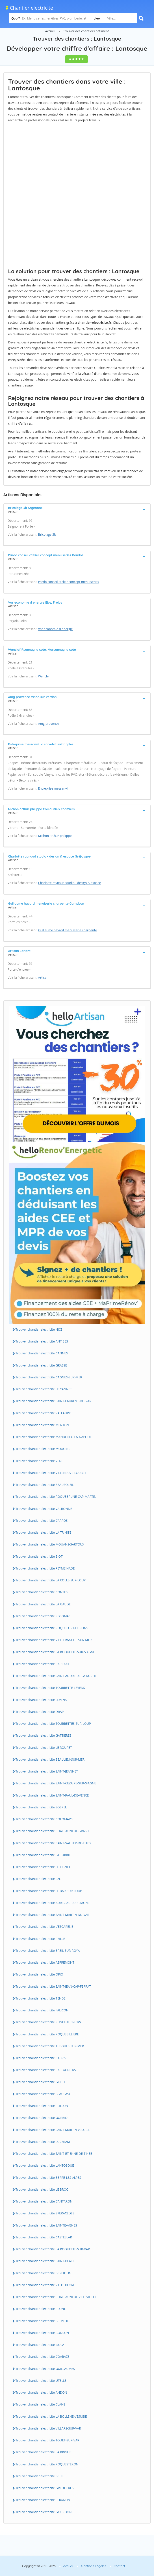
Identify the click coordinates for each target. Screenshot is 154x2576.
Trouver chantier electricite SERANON (42, 2500)
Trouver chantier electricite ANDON (41, 2392)
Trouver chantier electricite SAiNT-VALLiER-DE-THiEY (53, 1843)
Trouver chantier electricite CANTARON (43, 2201)
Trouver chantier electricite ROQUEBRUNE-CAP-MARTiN (55, 1496)
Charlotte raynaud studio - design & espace (69, 883)
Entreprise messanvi (53, 788)
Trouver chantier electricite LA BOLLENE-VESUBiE (51, 2416)
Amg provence (48, 723)
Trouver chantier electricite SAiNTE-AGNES (46, 2225)
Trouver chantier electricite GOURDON (43, 2512)
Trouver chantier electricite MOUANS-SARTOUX (49, 1544)
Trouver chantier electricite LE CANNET (43, 1389)
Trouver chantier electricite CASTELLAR (43, 2237)
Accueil (50, 31)
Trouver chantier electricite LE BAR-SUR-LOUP (48, 1891)
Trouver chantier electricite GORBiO (41, 2117)
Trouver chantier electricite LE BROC (41, 2189)
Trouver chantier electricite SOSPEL (41, 1807)
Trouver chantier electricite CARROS (41, 1520)
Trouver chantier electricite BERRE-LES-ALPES (48, 2177)
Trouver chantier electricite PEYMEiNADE (45, 1568)
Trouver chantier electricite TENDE (40, 1998)
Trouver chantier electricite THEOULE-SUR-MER (49, 2046)
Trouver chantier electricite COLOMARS (44, 1819)
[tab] (77, 509)
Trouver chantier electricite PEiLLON (41, 2106)
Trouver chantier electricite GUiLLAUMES (45, 2368)
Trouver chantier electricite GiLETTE (41, 2082)
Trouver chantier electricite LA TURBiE (43, 1855)
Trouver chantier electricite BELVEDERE (43, 2321)
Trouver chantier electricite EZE (38, 1879)
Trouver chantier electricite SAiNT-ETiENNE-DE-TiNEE (53, 2153)
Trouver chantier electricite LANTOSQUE (44, 2165)
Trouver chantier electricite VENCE (40, 1461)
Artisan (43, 977)
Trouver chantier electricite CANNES (41, 1353)
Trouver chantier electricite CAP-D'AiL (42, 1664)
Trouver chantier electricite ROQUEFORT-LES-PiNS (51, 1628)
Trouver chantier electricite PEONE (40, 2309)
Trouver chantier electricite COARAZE (42, 2356)
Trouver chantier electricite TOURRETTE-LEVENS (50, 1687)
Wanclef (44, 676)
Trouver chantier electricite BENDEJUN (43, 2273)
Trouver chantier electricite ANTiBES (41, 1341)
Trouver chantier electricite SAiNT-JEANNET (46, 1771)
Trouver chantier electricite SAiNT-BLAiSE (45, 2261)
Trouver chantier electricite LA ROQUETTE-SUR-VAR (52, 2249)
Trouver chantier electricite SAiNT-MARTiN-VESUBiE (52, 2130)
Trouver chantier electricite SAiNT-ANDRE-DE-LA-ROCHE (56, 1676)
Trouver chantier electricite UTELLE (40, 2380)
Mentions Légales (93, 2566)
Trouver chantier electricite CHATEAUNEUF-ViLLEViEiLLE (56, 2297)
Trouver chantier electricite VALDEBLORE (45, 2285)
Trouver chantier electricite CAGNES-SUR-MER (48, 1377)
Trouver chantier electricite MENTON (42, 1425)
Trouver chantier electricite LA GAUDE (43, 1604)
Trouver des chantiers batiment (86, 31)
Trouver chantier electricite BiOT (39, 1556)
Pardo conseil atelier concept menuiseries (68, 582)
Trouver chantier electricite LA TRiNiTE (43, 1532)
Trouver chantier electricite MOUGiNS (42, 1449)
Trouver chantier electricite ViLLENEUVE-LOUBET (50, 1473)
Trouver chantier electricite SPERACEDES (44, 2213)
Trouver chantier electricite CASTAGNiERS (45, 2070)
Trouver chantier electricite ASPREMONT (44, 1962)
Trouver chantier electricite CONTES (41, 1592)
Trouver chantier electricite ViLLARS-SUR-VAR (48, 2428)
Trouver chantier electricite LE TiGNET (42, 1867)
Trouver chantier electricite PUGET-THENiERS (48, 2022)
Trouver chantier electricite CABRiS (40, 2058)
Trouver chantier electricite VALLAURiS (43, 1413)
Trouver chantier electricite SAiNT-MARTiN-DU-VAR (52, 1914)
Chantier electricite (29, 7)
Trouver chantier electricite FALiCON (41, 2010)
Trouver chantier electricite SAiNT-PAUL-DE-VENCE (52, 1795)
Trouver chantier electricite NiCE (39, 1329)
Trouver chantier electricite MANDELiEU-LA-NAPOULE (54, 1437)
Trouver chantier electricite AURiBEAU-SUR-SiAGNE (52, 1903)
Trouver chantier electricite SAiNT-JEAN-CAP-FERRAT (53, 1986)
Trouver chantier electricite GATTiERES (43, 1735)
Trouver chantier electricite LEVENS (41, 1700)
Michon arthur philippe (55, 836)
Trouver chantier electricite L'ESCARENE (44, 1926)
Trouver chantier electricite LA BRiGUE (43, 2452)
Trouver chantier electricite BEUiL (39, 2476)
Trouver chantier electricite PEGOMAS (42, 1616)
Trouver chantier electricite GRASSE (41, 1365)
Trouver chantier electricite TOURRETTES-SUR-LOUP (53, 1723)
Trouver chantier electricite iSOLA (39, 2344)
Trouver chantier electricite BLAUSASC (43, 2094)
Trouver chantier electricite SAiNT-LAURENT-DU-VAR (53, 1401)
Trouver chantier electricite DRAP (39, 1711)
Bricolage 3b (47, 534)
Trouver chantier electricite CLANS (40, 2404)
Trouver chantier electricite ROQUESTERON (46, 2464)
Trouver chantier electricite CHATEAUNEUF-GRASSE (52, 1831)
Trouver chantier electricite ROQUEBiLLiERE (47, 2034)
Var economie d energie (55, 629)
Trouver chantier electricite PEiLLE (40, 1938)
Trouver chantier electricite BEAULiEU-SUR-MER (50, 1759)
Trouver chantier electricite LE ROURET (43, 1747)
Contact (119, 2566)
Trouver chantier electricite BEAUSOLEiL (44, 1484)
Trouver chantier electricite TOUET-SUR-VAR (47, 2440)
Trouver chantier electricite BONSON (42, 2333)
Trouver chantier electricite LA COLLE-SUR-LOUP (50, 1580)
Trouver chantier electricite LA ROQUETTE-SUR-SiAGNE (55, 1652)
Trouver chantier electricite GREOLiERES (44, 2488)
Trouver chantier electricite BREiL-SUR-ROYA (47, 1950)
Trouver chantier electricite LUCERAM (42, 2141)
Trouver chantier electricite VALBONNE (43, 1508)
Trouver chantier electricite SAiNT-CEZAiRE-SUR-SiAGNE (55, 1783)
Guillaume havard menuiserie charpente (67, 930)
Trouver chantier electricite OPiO (39, 1974)
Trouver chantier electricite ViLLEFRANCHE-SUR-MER (53, 1640)
